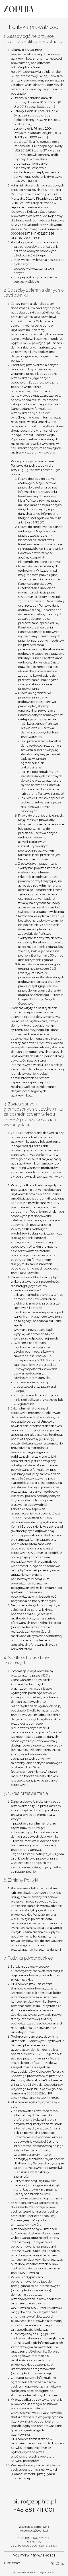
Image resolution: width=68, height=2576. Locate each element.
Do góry (12, 2563)
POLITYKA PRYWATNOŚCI (34, 2555)
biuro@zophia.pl (34, 2501)
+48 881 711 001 (34, 2509)
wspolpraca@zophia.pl (34, 2530)
